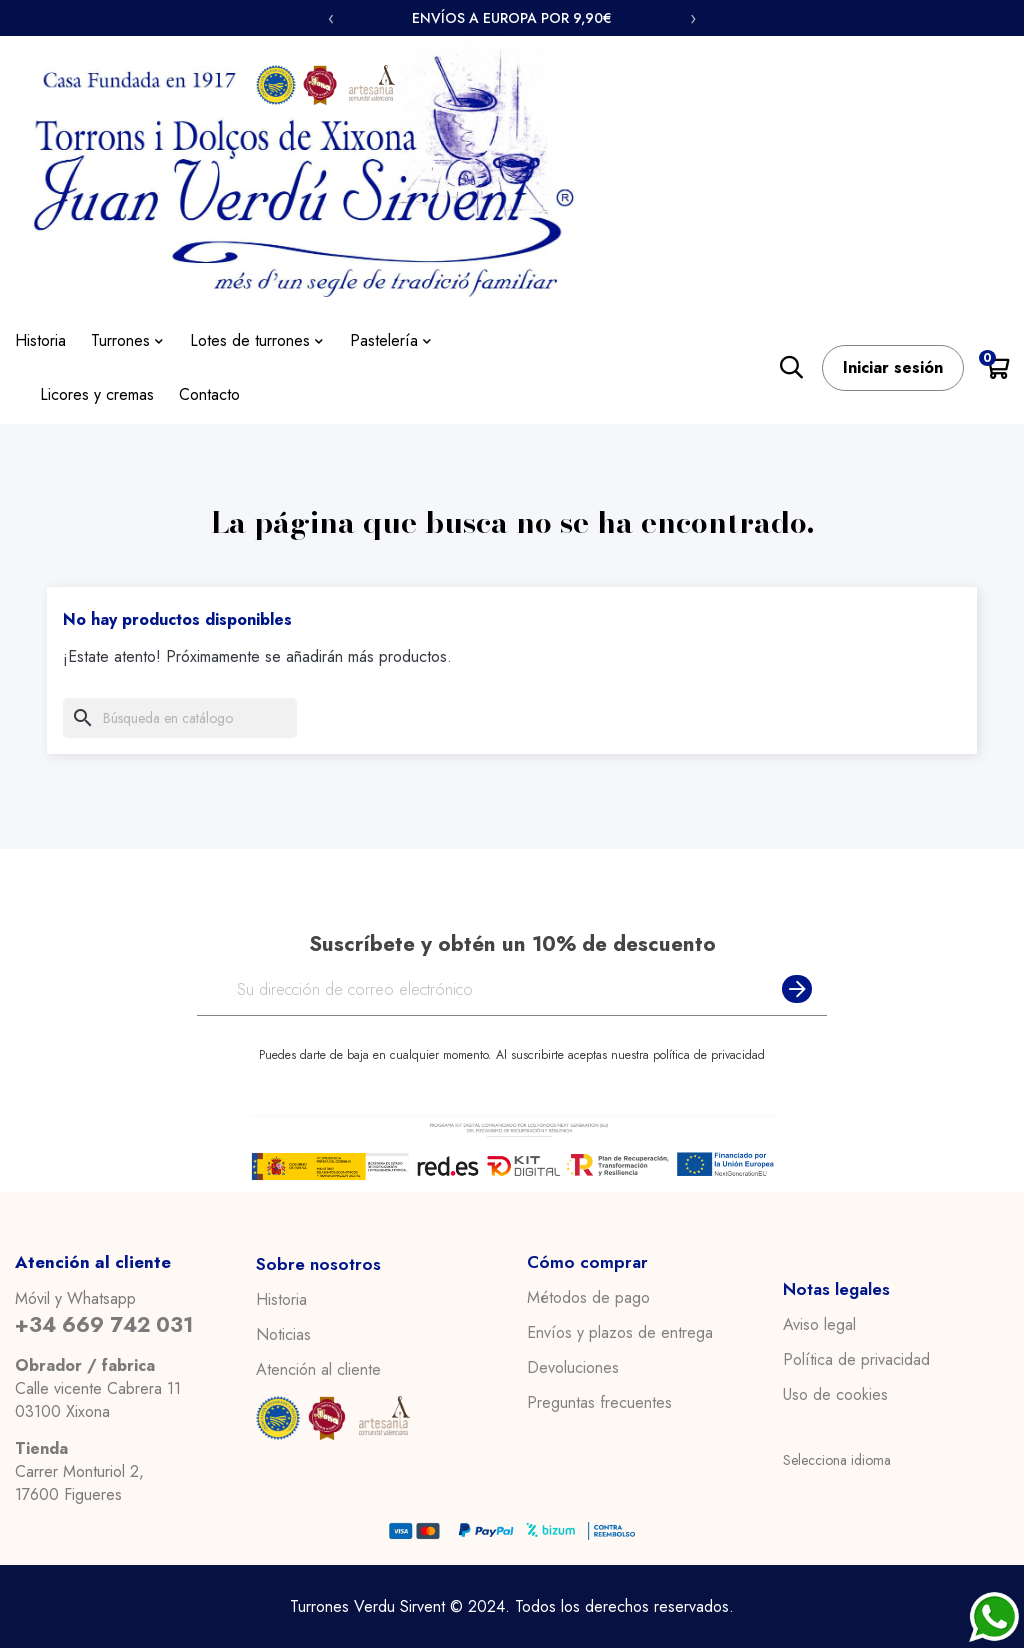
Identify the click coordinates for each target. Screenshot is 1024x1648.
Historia (281, 1299)
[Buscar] (180, 718)
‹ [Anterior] (331, 18)
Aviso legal (819, 1325)
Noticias (283, 1334)
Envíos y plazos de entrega (620, 1333)
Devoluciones (573, 1368)
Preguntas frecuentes (599, 1403)
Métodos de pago (588, 1298)
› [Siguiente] (693, 18)
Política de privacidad (856, 1360)
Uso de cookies (835, 1395)
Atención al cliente (318, 1369)
